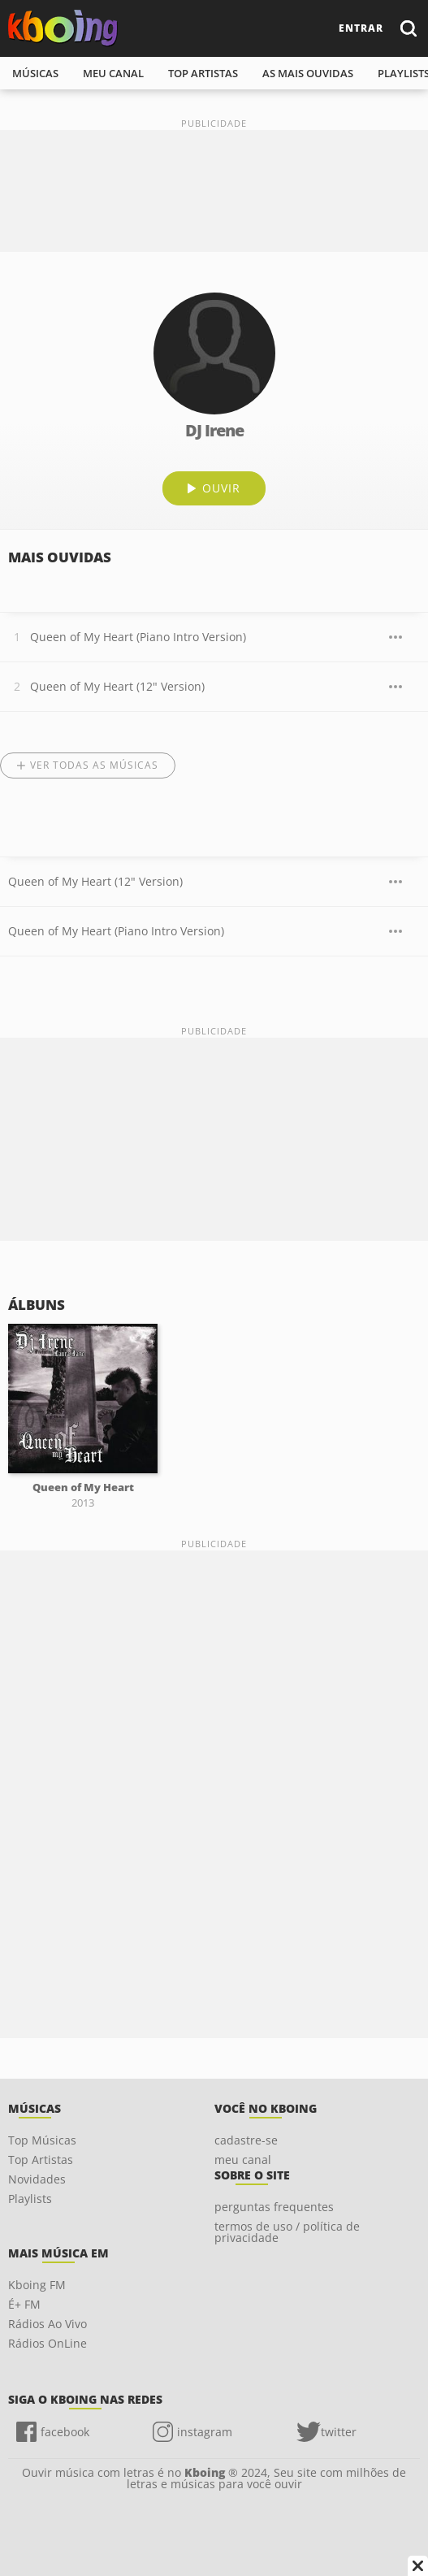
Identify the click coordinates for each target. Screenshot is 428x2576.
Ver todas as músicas (94, 765)
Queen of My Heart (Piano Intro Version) (138, 636)
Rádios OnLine (47, 2343)
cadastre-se (246, 2140)
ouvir (221, 488)
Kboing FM (37, 2284)
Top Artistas (40, 2159)
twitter (339, 2431)
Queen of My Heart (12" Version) (117, 686)
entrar (361, 28)
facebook (65, 2431)
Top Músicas (42, 2140)
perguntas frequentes (274, 2206)
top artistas (203, 73)
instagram (204, 2431)
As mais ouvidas (307, 73)
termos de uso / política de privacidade (287, 2231)
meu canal (113, 73)
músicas (35, 73)
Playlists (30, 2198)
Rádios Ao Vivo (47, 2323)
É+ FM (24, 2304)
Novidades (37, 2179)
